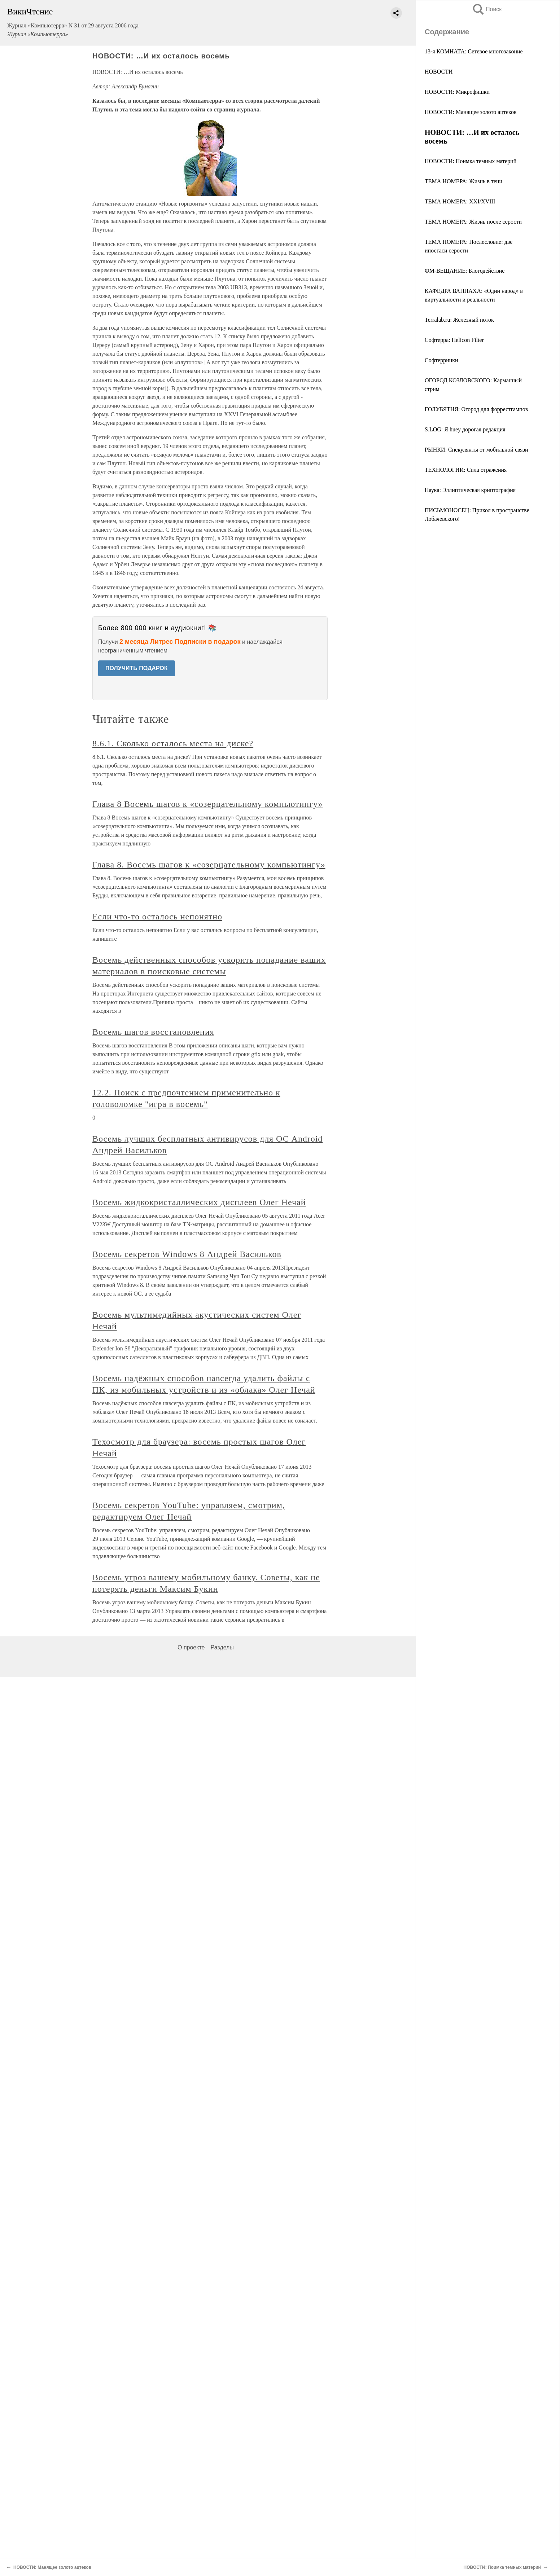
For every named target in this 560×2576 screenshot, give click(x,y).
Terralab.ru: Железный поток (459, 320)
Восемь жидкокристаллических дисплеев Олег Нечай (199, 1202)
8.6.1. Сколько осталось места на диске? (172, 743)
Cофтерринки (441, 360)
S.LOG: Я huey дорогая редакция (465, 429)
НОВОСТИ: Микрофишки (457, 92)
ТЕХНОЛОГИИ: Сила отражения (466, 470)
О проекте (191, 1647)
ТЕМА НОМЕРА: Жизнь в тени (463, 181)
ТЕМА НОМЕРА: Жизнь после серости (473, 222)
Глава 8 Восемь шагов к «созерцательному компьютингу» (207, 804)
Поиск (487, 9)
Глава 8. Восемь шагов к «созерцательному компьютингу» (208, 864)
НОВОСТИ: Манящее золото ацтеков (471, 112)
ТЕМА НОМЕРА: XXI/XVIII (460, 201)
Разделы (221, 1647)
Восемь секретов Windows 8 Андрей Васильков (186, 1254)
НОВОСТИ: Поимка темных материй (470, 161)
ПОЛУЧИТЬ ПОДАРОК (136, 668)
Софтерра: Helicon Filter (454, 340)
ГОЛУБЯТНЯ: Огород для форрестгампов (476, 409)
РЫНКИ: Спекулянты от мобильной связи (476, 450)
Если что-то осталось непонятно (157, 916)
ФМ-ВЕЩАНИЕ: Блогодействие (464, 271)
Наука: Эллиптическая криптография (470, 490)
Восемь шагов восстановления (153, 1032)
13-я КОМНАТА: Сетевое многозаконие (474, 51)
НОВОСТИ (439, 72)
